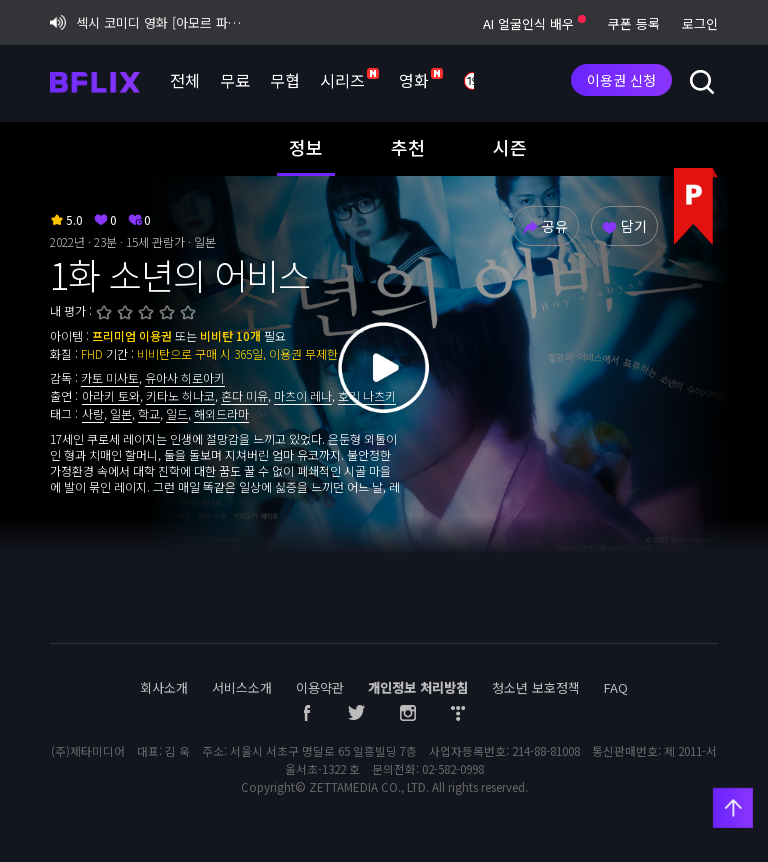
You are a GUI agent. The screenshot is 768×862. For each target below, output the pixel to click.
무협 (285, 80)
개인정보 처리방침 (418, 687)
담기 (624, 226)
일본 (121, 413)
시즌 (510, 147)
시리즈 (349, 80)
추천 (408, 147)
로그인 (700, 23)
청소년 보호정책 (536, 687)
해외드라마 (221, 413)
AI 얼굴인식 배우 (534, 23)
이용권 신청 (621, 80)
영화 (421, 80)
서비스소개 (242, 687)
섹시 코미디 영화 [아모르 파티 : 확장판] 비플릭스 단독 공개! (150, 22)
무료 (235, 80)
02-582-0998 (453, 769)
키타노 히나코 (180, 395)
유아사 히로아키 (185, 377)
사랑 (93, 413)
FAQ (616, 687)
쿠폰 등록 (634, 23)
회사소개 (164, 687)
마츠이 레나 (303, 395)
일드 (177, 413)
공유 (545, 226)
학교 (149, 413)
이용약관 (320, 687)
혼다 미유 (244, 395)
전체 (185, 80)
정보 (306, 147)
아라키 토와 (111, 395)
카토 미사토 (110, 377)
